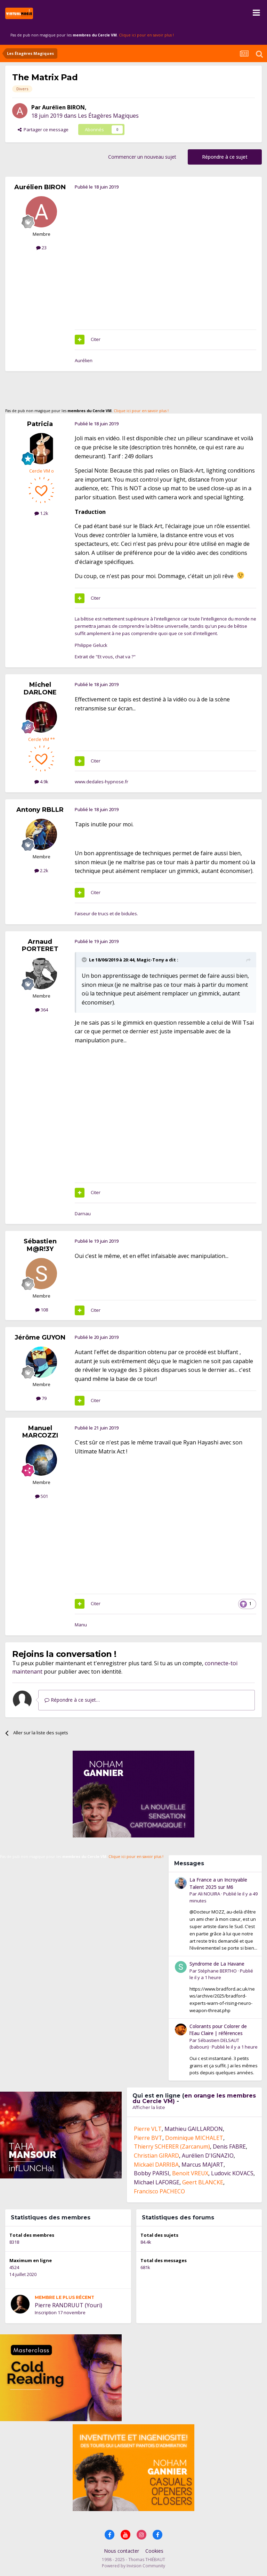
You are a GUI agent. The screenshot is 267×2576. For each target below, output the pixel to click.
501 (41, 1496)
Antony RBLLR (40, 810)
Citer (95, 339)
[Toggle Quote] (85, 959)
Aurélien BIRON (63, 107)
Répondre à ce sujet (225, 156)
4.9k (41, 781)
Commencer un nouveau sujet (142, 156)
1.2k (41, 513)
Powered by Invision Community (133, 2566)
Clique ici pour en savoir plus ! (146, 35)
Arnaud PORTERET (40, 945)
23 (41, 247)
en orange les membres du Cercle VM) (194, 2098)
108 (41, 1310)
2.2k (41, 870)
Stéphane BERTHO (217, 1971)
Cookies (154, 2551)
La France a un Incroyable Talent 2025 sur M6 (218, 1883)
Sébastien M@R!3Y (40, 1245)
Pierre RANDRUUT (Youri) (68, 2305)
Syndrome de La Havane (216, 1963)
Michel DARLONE (40, 688)
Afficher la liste (148, 2107)
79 (41, 1398)
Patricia (40, 424)
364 (41, 1010)
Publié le (235, 2047)
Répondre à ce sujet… (72, 1700)
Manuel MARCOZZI (40, 1432)
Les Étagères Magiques (108, 115)
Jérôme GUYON (40, 1337)
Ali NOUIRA (209, 1894)
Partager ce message (43, 129)
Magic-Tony (150, 960)
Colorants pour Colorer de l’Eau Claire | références (218, 2030)
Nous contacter (121, 2551)
